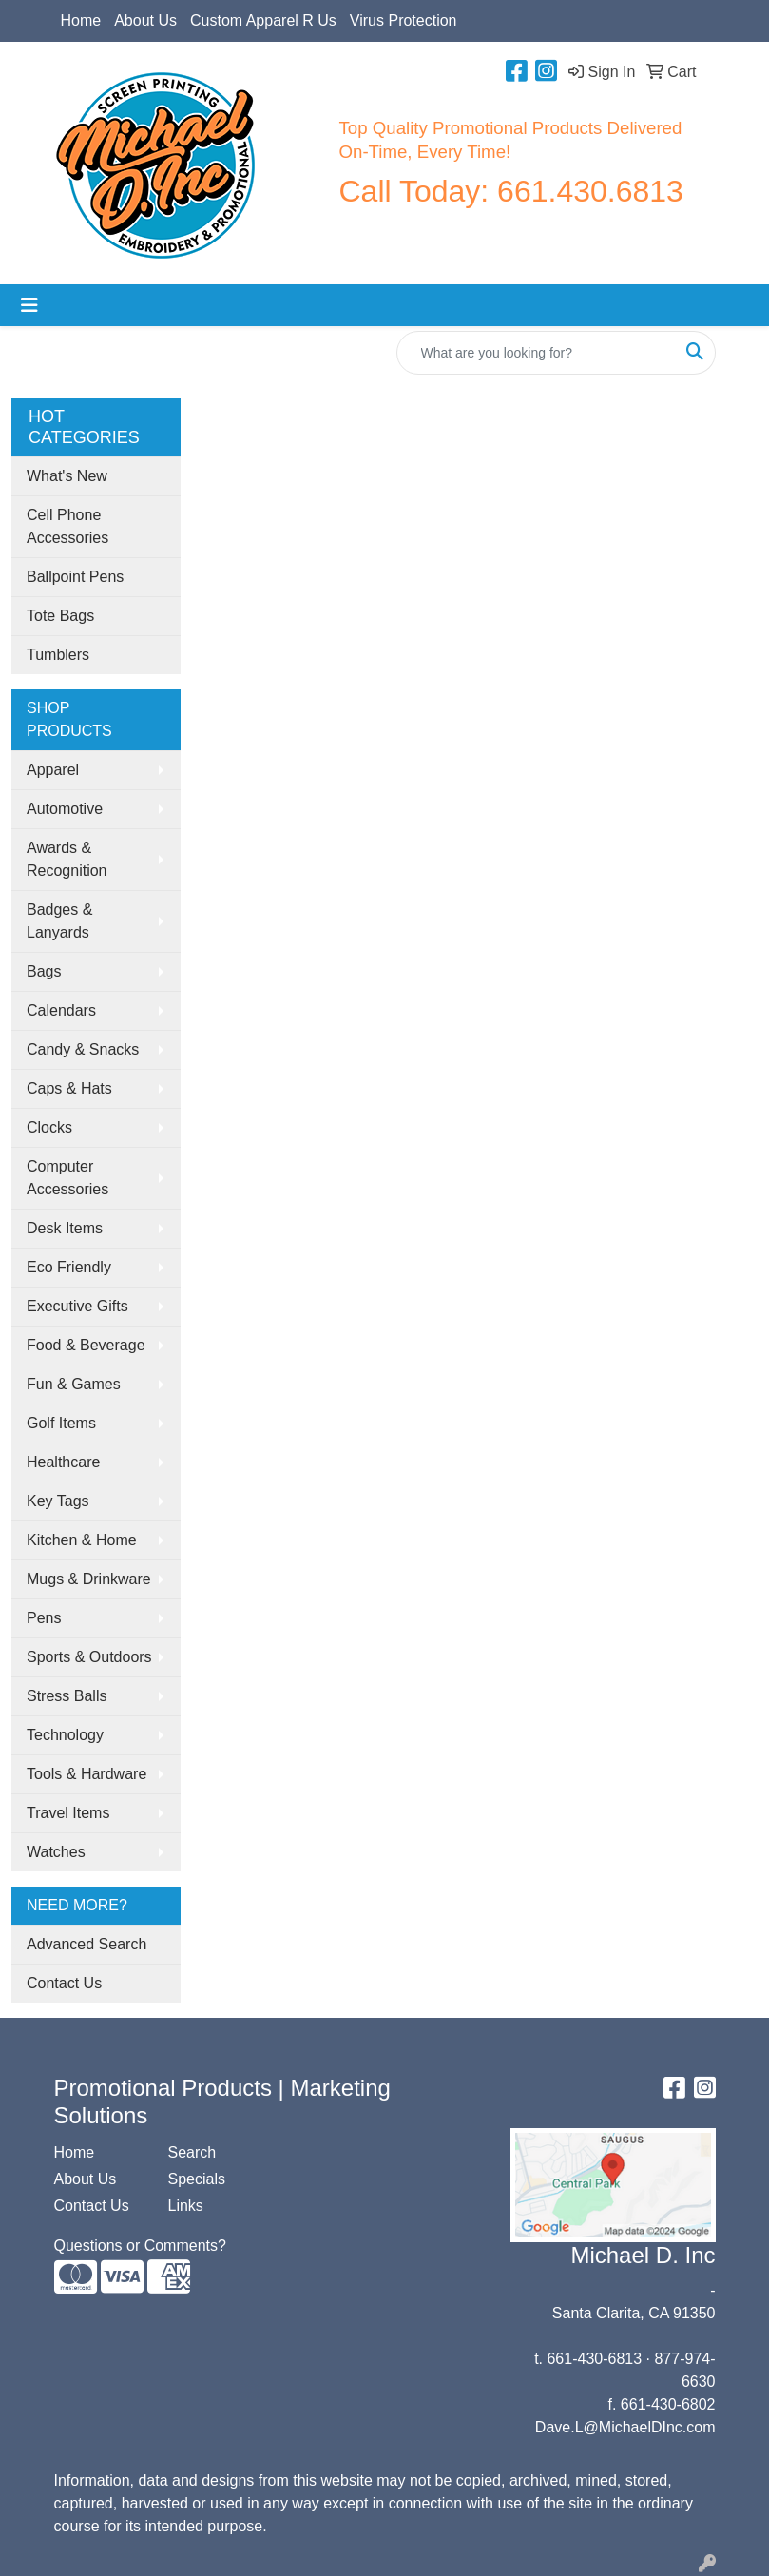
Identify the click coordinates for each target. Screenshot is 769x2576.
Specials (196, 2179)
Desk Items (65, 1228)
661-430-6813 (594, 2359)
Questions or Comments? (140, 2245)
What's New (67, 476)
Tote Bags (60, 616)
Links (185, 2206)
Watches (56, 1852)
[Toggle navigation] (29, 305)
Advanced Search (86, 1944)
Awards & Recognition (67, 859)
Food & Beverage (86, 1345)
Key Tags (58, 1501)
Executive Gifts (77, 1306)
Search (192, 2152)
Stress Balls (66, 1696)
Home (81, 20)
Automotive (65, 809)
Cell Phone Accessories (67, 526)
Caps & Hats (69, 1088)
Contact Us (64, 1983)
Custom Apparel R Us (263, 20)
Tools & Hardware (86, 1774)
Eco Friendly (69, 1267)
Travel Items (68, 1813)
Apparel (53, 770)
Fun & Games (74, 1384)
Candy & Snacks (83, 1049)
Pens (44, 1618)
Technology (65, 1735)
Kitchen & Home (82, 1540)
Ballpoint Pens (75, 577)
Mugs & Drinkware (89, 1579)
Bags (44, 971)
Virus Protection (403, 20)
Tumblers (58, 655)
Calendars (61, 1010)
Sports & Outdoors (89, 1657)
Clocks (49, 1127)
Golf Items (61, 1423)
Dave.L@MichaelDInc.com (625, 2427)
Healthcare (63, 1462)
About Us (145, 20)
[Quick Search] (536, 353)
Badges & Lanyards (59, 920)
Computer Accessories (67, 1177)
